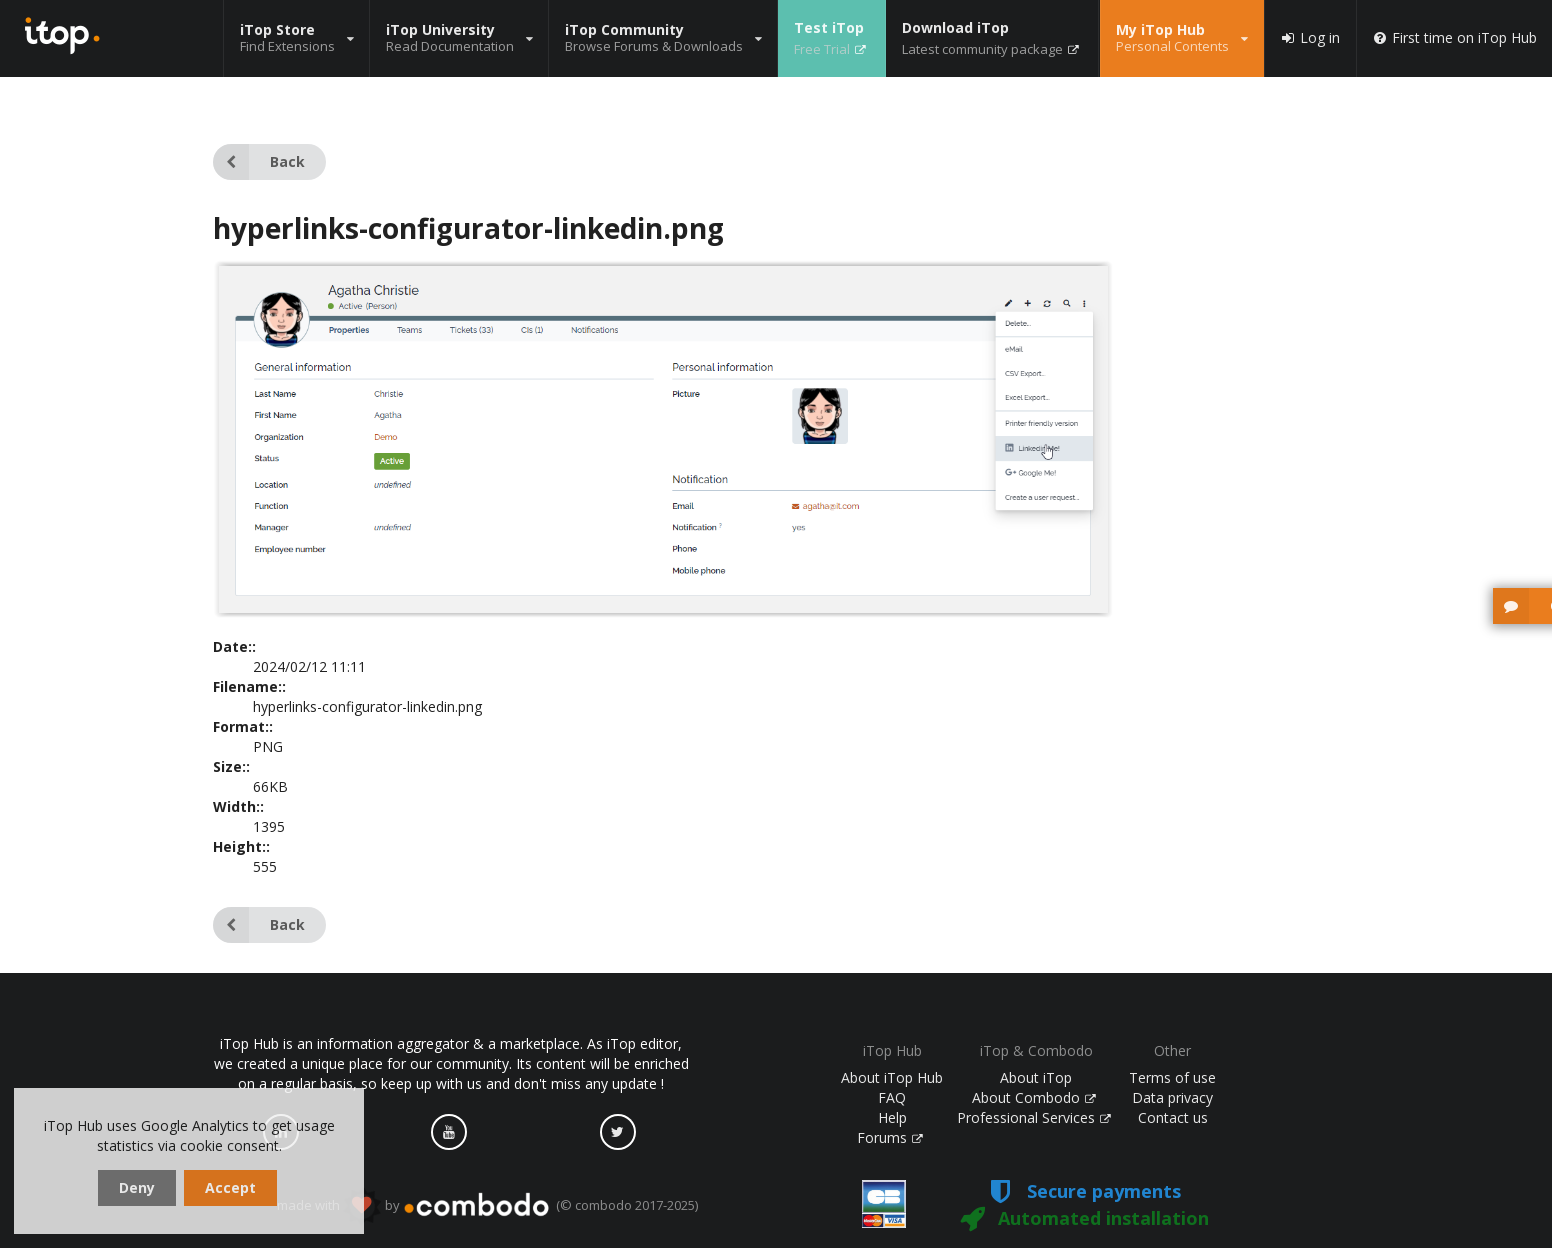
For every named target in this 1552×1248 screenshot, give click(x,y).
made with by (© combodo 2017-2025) (487, 1206)
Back (259, 162)
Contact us (1173, 1117)
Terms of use (1172, 1077)
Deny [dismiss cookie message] (137, 1187)
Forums (890, 1137)
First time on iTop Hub (1454, 38)
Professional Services (1034, 1117)
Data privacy (1172, 1097)
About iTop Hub (892, 1077)
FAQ (892, 1097)
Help (892, 1117)
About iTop (1036, 1077)
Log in (1310, 38)
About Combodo (1034, 1097)
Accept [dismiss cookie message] (230, 1187)
